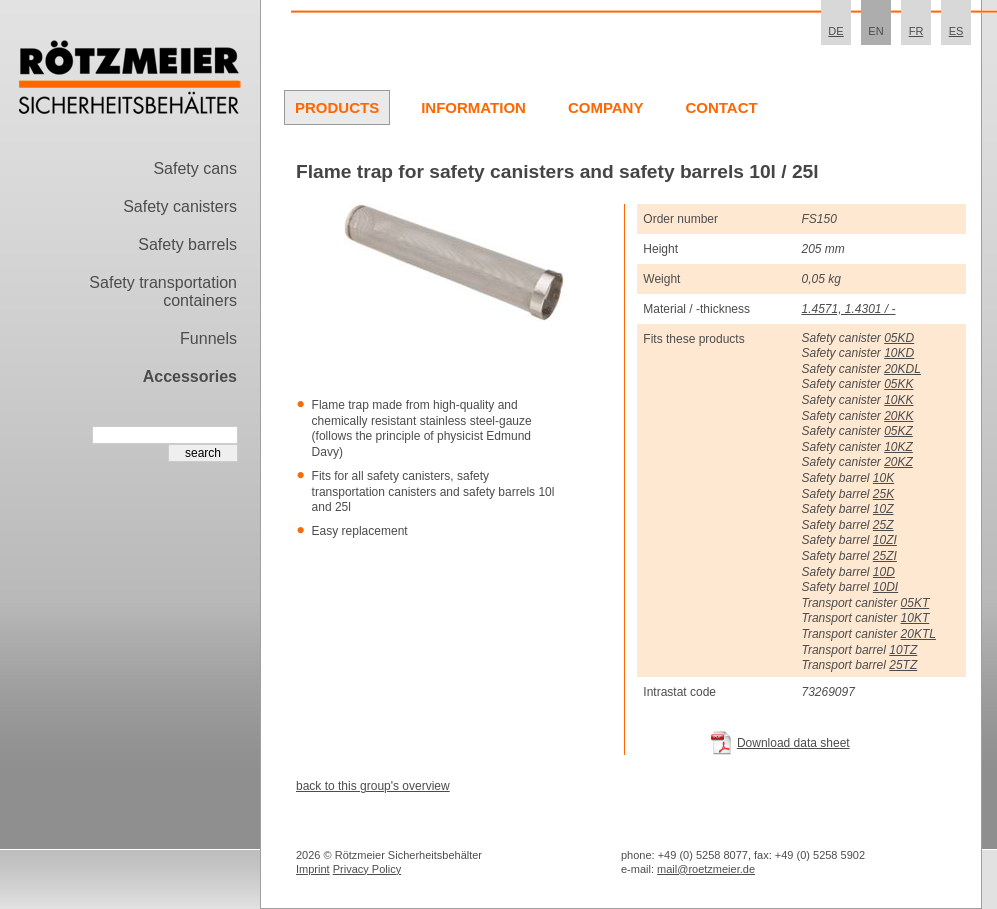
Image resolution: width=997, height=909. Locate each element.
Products (337, 107)
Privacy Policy (367, 869)
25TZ (903, 665)
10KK (898, 400)
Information (473, 107)
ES (956, 31)
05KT (915, 603)
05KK (898, 384)
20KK (898, 416)
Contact (721, 107)
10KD (899, 353)
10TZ (903, 650)
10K (883, 478)
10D (884, 572)
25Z (883, 525)
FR (916, 31)
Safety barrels (187, 244)
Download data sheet (793, 743)
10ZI (885, 540)
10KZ (898, 447)
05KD (899, 338)
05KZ (898, 431)
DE (835, 31)
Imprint (313, 869)
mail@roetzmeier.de (706, 869)
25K (883, 494)
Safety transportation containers (163, 291)
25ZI (885, 556)
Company (606, 107)
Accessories (190, 376)
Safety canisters (180, 206)
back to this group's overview (373, 786)
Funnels (208, 338)
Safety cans (195, 168)
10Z (883, 509)
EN (875, 31)
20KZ (898, 462)
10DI (885, 587)
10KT (915, 618)
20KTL (918, 634)
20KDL (902, 369)
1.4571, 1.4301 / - (848, 309)
